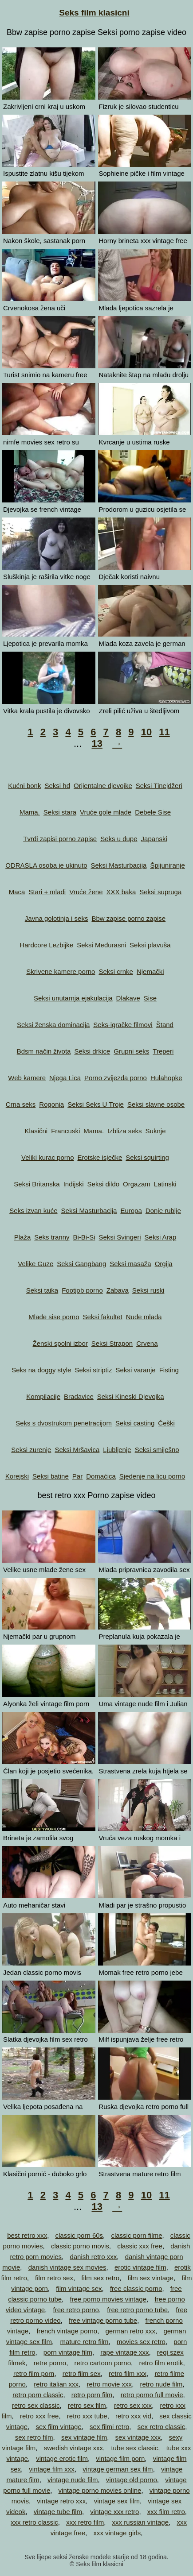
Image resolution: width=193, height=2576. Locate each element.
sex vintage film (84, 2437)
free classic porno (136, 2288)
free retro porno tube (137, 2309)
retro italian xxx (56, 2384)
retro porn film (92, 2394)
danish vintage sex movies (67, 2267)
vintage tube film (58, 2511)
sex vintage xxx (138, 2437)
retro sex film (87, 2405)
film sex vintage (150, 2278)
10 (146, 732)
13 (96, 743)
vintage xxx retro (114, 2511)
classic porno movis (80, 2246)
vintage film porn (120, 2458)
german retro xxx (131, 2331)
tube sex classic (134, 2448)
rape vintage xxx (124, 2352)
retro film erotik (161, 2363)
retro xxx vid (133, 2416)
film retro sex (54, 2278)
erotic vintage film (140, 2267)
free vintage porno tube (103, 2320)
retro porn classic (37, 2394)
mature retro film (84, 2341)
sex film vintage (58, 2426)
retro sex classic (36, 2405)
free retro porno (76, 2309)
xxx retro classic (34, 2522)
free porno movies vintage (108, 2299)
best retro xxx (27, 2235)
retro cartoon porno (102, 2363)
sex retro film (34, 2437)
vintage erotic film (62, 2458)
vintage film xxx (52, 2469)
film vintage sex (79, 2288)
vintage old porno (131, 2479)
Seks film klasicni (94, 12)
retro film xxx (127, 2373)
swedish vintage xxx (73, 2448)
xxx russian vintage (140, 2522)
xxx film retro (166, 2511)
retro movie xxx (109, 2384)
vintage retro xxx (61, 2501)
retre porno (50, 2363)
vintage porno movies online (100, 2490)
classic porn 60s (79, 2235)
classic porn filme (136, 2235)
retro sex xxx (133, 2405)
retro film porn (34, 2373)
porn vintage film (67, 2352)
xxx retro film (85, 2522)
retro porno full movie (152, 2394)
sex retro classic (161, 2426)
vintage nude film (72, 2479)
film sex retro (100, 2278)
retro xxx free (39, 2416)
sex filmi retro (109, 2426)
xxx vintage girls (117, 2533)
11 (164, 732)
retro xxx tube (87, 2416)
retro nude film (161, 2384)
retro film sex (82, 2373)
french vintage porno (66, 2331)
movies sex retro (141, 2341)
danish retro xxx (93, 2256)
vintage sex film (117, 2501)
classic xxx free (139, 2246)
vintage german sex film (118, 2469)
